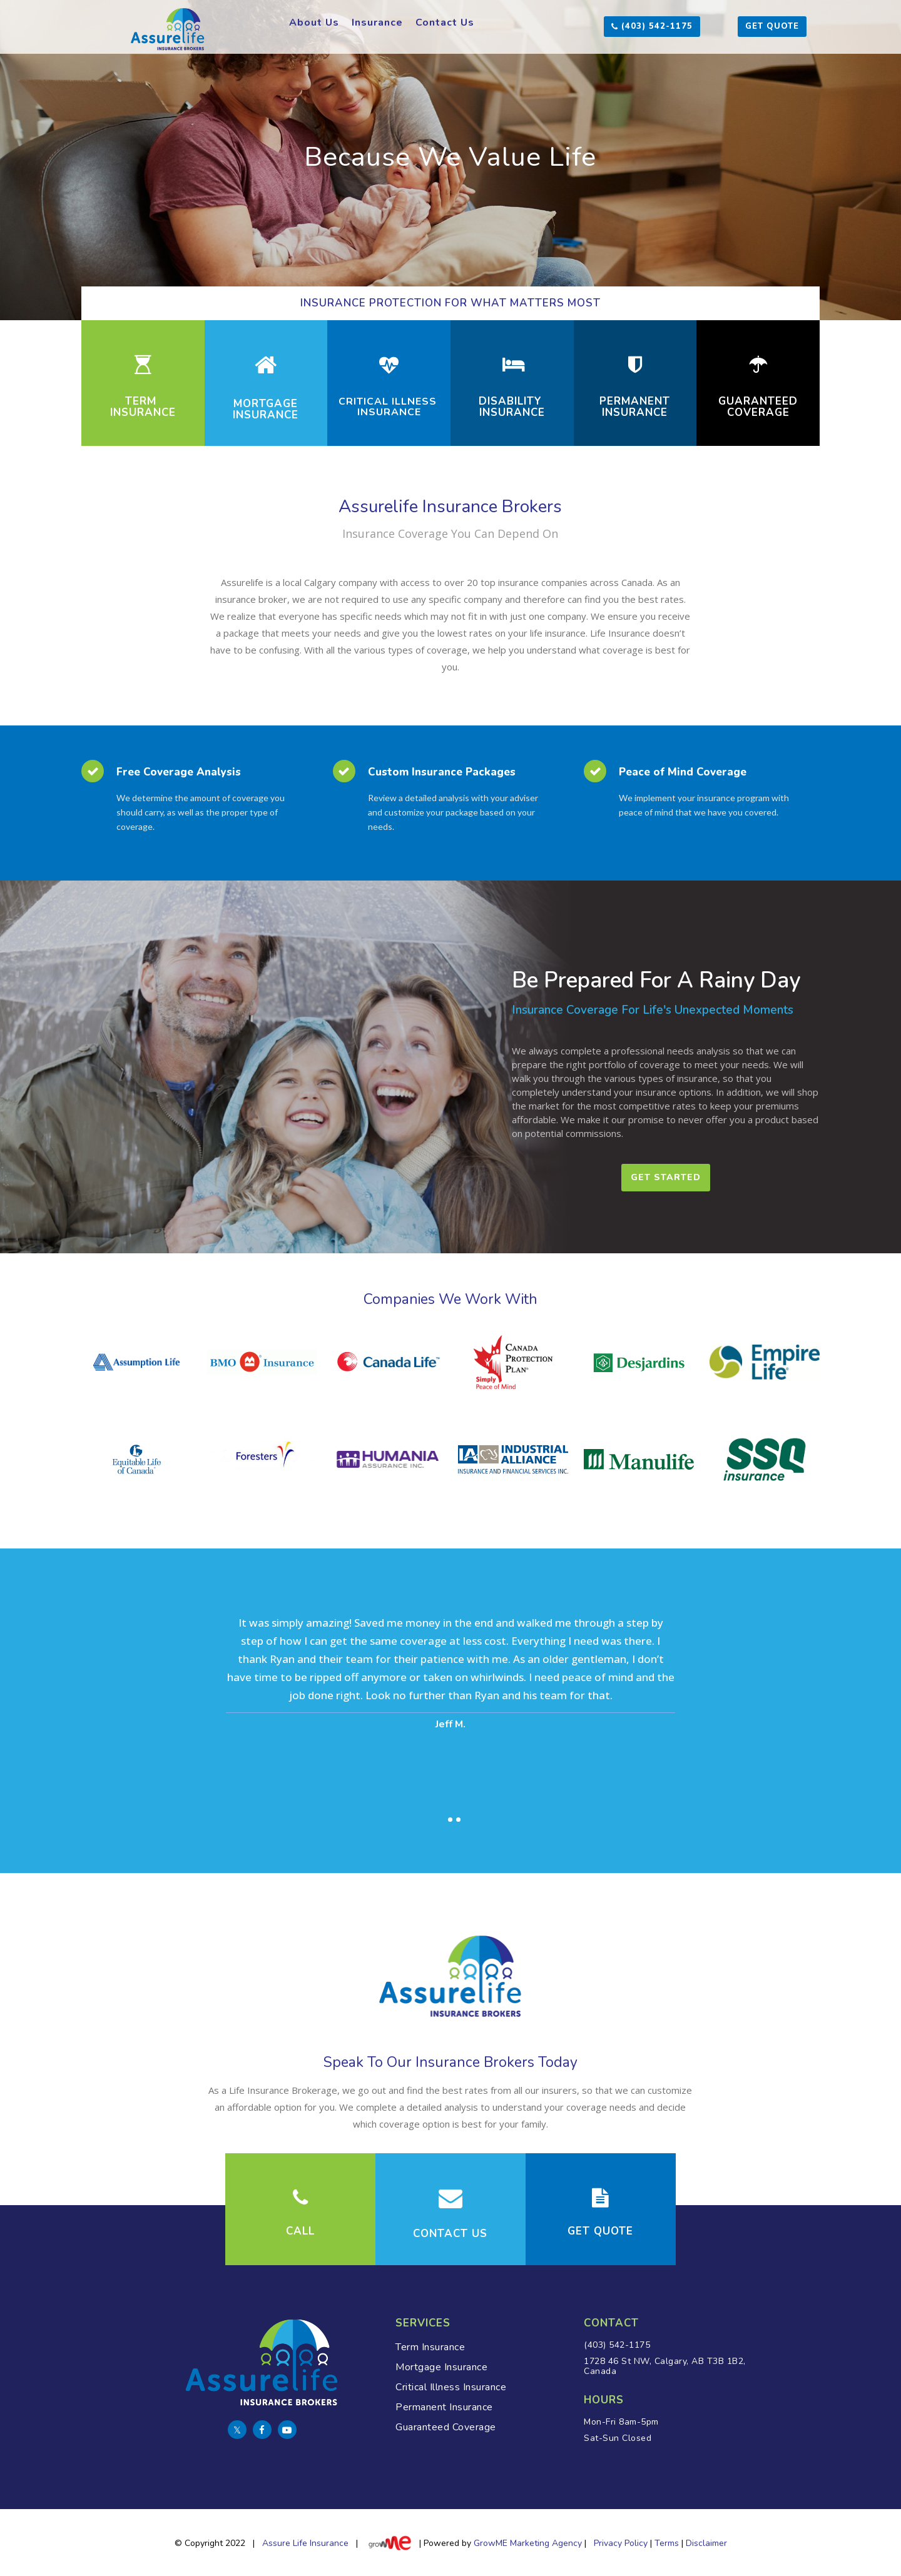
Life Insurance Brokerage (283, 2090)
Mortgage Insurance (441, 2367)
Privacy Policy (621, 2544)
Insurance (377, 22)
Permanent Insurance (444, 2407)
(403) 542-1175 (618, 2345)
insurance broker (251, 599)
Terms (666, 2544)
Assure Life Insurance (305, 2544)
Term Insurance (430, 2347)
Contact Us (444, 22)
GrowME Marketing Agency (528, 2544)
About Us (314, 22)
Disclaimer (706, 2544)
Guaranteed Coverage (445, 2427)
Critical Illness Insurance (450, 2387)
